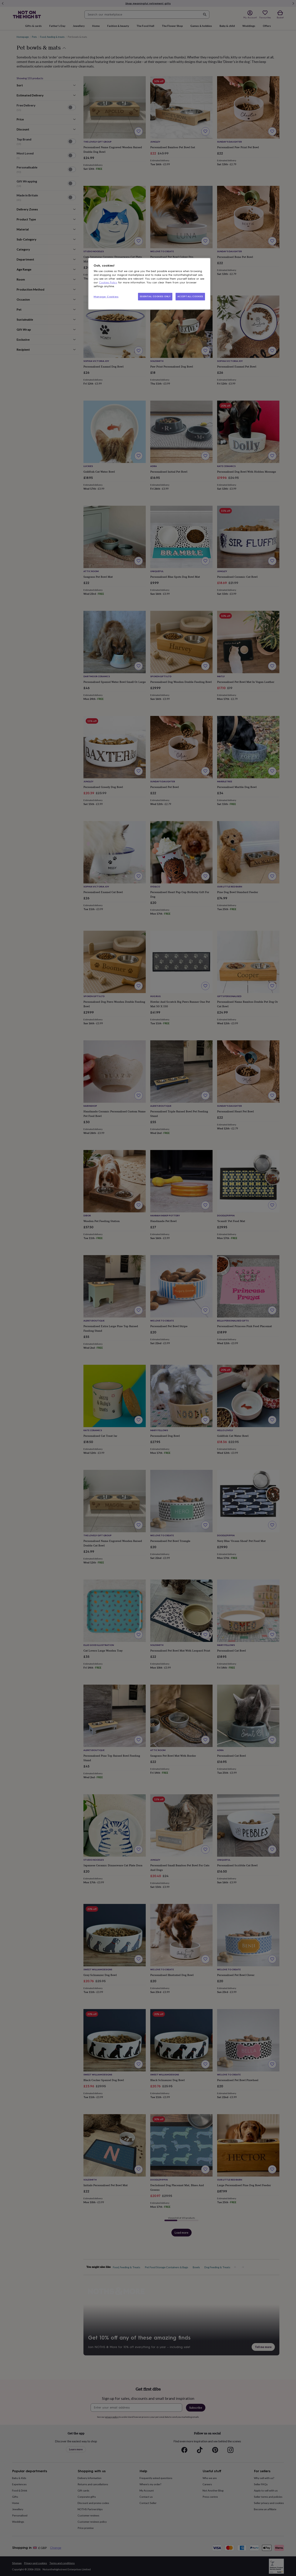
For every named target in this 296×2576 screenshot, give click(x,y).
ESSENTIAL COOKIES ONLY (155, 296)
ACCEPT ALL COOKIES (190, 296)
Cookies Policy (108, 282)
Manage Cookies (106, 296)
